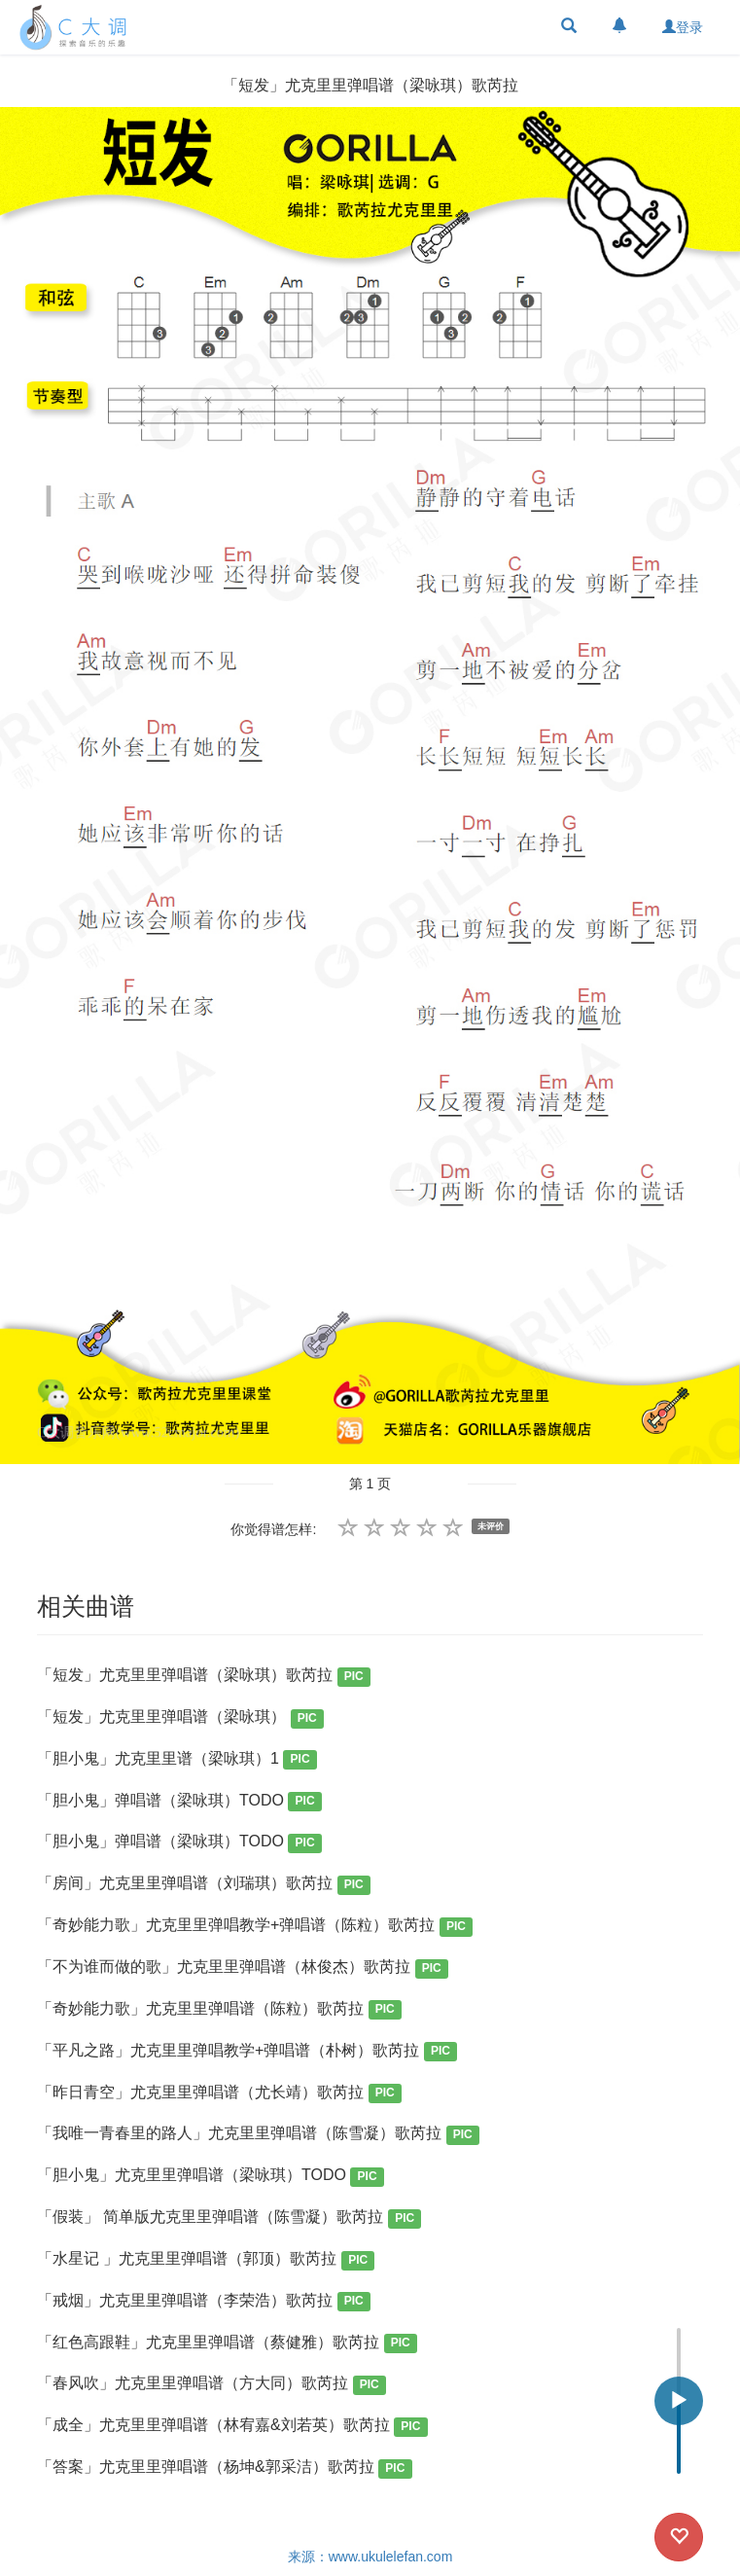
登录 (682, 27)
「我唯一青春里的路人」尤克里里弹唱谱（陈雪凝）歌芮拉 (258, 2135)
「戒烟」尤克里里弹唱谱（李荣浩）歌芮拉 (203, 2302)
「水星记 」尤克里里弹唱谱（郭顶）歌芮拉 (205, 2260)
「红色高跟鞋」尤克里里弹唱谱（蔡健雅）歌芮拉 (227, 2344)
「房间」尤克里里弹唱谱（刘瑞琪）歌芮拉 (203, 1885)
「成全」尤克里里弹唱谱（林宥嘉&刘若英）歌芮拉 (232, 2426)
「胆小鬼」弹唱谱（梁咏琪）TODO (179, 1802)
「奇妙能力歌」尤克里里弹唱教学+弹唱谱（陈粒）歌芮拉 (255, 1926)
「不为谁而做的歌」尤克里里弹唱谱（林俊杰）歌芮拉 (242, 1968)
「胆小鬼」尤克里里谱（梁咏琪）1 (177, 1760)
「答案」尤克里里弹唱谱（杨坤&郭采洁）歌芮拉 (224, 2468)
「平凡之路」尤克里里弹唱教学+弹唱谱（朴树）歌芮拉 (247, 2052)
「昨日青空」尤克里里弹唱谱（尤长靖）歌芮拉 (219, 2094)
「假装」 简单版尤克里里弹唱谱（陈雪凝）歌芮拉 (229, 2218)
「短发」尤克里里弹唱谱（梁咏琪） (180, 1718)
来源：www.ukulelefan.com (370, 2556)
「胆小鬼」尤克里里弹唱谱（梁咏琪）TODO (210, 2176)
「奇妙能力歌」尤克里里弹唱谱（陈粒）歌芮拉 (219, 2010)
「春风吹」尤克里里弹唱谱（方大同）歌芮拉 (211, 2385)
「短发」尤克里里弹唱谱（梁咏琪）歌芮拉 (203, 1676)
